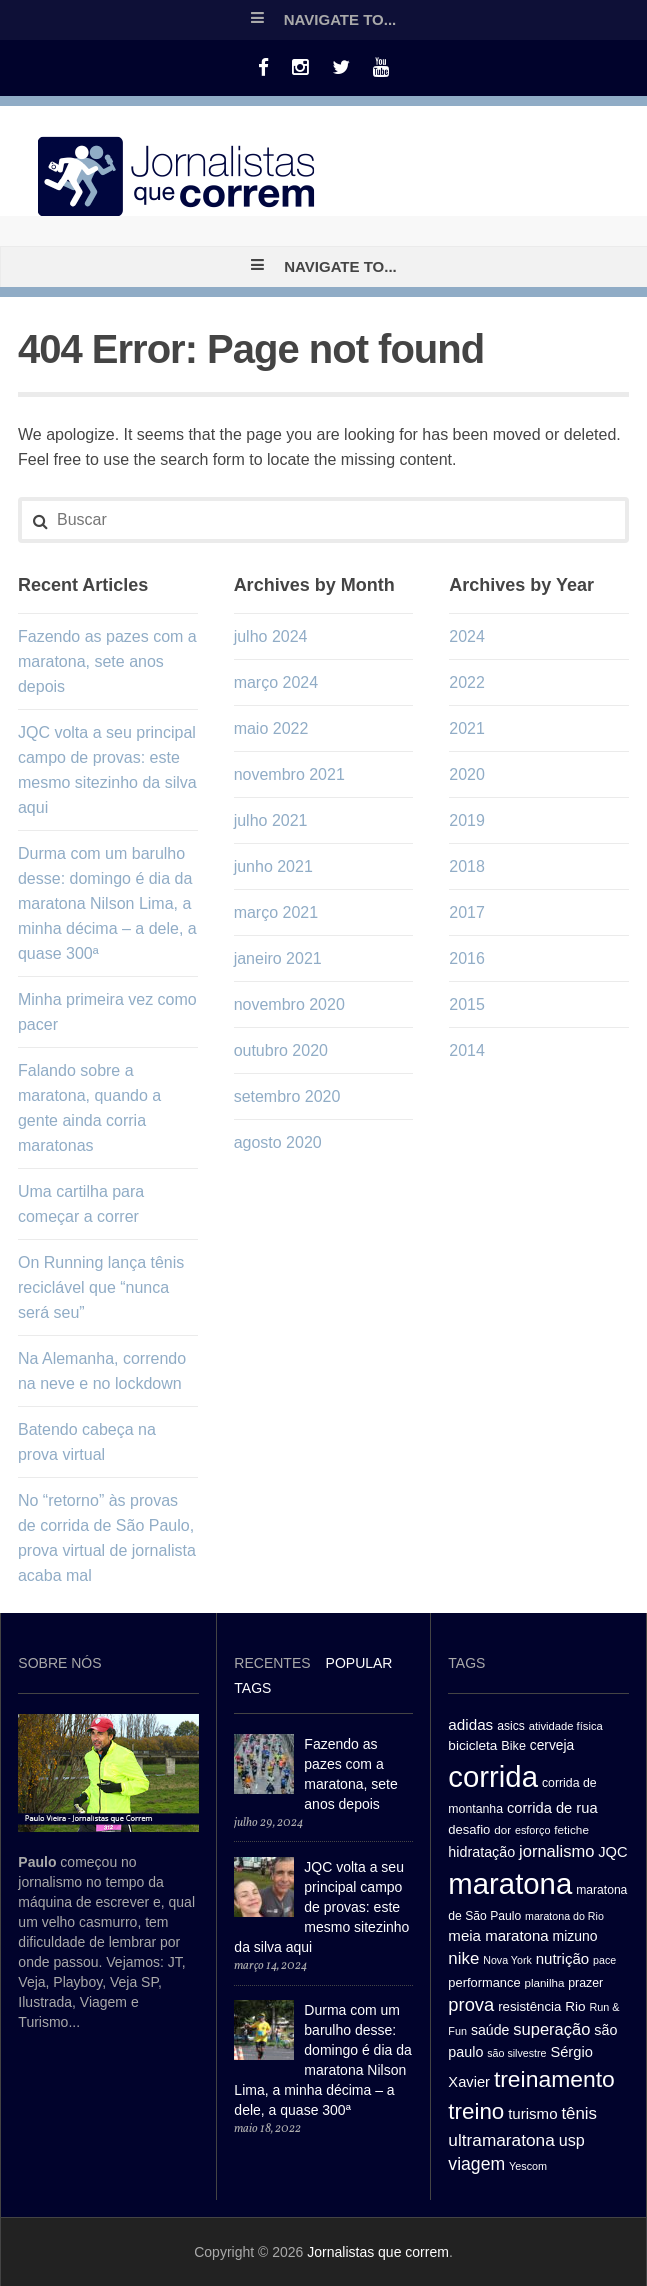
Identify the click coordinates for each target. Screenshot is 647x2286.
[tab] (272, 1665)
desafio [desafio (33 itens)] (469, 1829)
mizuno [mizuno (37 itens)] (575, 1936)
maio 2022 (271, 728)
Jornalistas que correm (378, 2252)
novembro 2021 (289, 774)
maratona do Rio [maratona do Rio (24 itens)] (564, 1916)
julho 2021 (271, 820)
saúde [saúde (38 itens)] (490, 2030)
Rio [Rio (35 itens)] (575, 2006)
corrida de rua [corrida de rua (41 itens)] (552, 1808)
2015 (467, 1004)
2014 (467, 1050)
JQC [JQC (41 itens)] (612, 1852)
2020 (467, 774)
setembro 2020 (287, 1096)
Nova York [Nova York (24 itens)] (507, 1960)
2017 (467, 912)
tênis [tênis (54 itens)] (579, 2113)
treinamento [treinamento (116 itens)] (554, 2079)
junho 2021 (273, 866)
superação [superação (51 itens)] (551, 2029)
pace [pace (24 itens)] (604, 1960)
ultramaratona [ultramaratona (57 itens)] (501, 2140)
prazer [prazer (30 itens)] (585, 1983)
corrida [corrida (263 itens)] (493, 1776)
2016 (467, 958)
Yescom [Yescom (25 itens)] (528, 2166)
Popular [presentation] (359, 1663)
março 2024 (276, 682)
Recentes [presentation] (272, 1663)
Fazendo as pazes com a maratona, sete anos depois (107, 661)
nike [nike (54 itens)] (463, 1958)
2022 (467, 682)
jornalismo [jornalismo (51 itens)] (556, 1851)
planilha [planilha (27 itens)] (544, 1983)
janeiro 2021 (278, 958)
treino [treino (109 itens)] (476, 2111)
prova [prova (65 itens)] (471, 2004)
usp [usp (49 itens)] (572, 2140)
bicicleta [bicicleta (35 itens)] (472, 1745)
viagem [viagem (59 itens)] (476, 2164)
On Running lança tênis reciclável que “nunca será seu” (101, 1287)
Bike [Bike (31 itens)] (513, 1746)
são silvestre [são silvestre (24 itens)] (516, 2053)
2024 (467, 636)
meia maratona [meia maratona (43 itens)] (498, 1935)
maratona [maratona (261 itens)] (510, 1883)
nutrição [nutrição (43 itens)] (563, 1958)
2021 (467, 728)
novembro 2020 (289, 1004)
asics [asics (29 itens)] (511, 1726)
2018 (467, 866)
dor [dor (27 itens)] (502, 1830)
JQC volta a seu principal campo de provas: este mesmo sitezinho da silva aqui (321, 1907)
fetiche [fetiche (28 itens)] (571, 1829)
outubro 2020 (281, 1050)
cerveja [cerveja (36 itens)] (552, 1745)
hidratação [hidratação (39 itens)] (481, 1852)
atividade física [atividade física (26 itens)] (566, 1726)
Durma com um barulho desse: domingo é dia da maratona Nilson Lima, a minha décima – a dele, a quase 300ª (107, 903)
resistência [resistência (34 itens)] (529, 2006)
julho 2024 (271, 636)
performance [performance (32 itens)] (484, 1982)
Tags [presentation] (252, 1688)
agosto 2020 (278, 1142)
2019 (467, 820)
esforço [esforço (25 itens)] (533, 1830)
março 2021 (276, 912)
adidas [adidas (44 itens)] (470, 1724)
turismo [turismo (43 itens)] (532, 2113)
